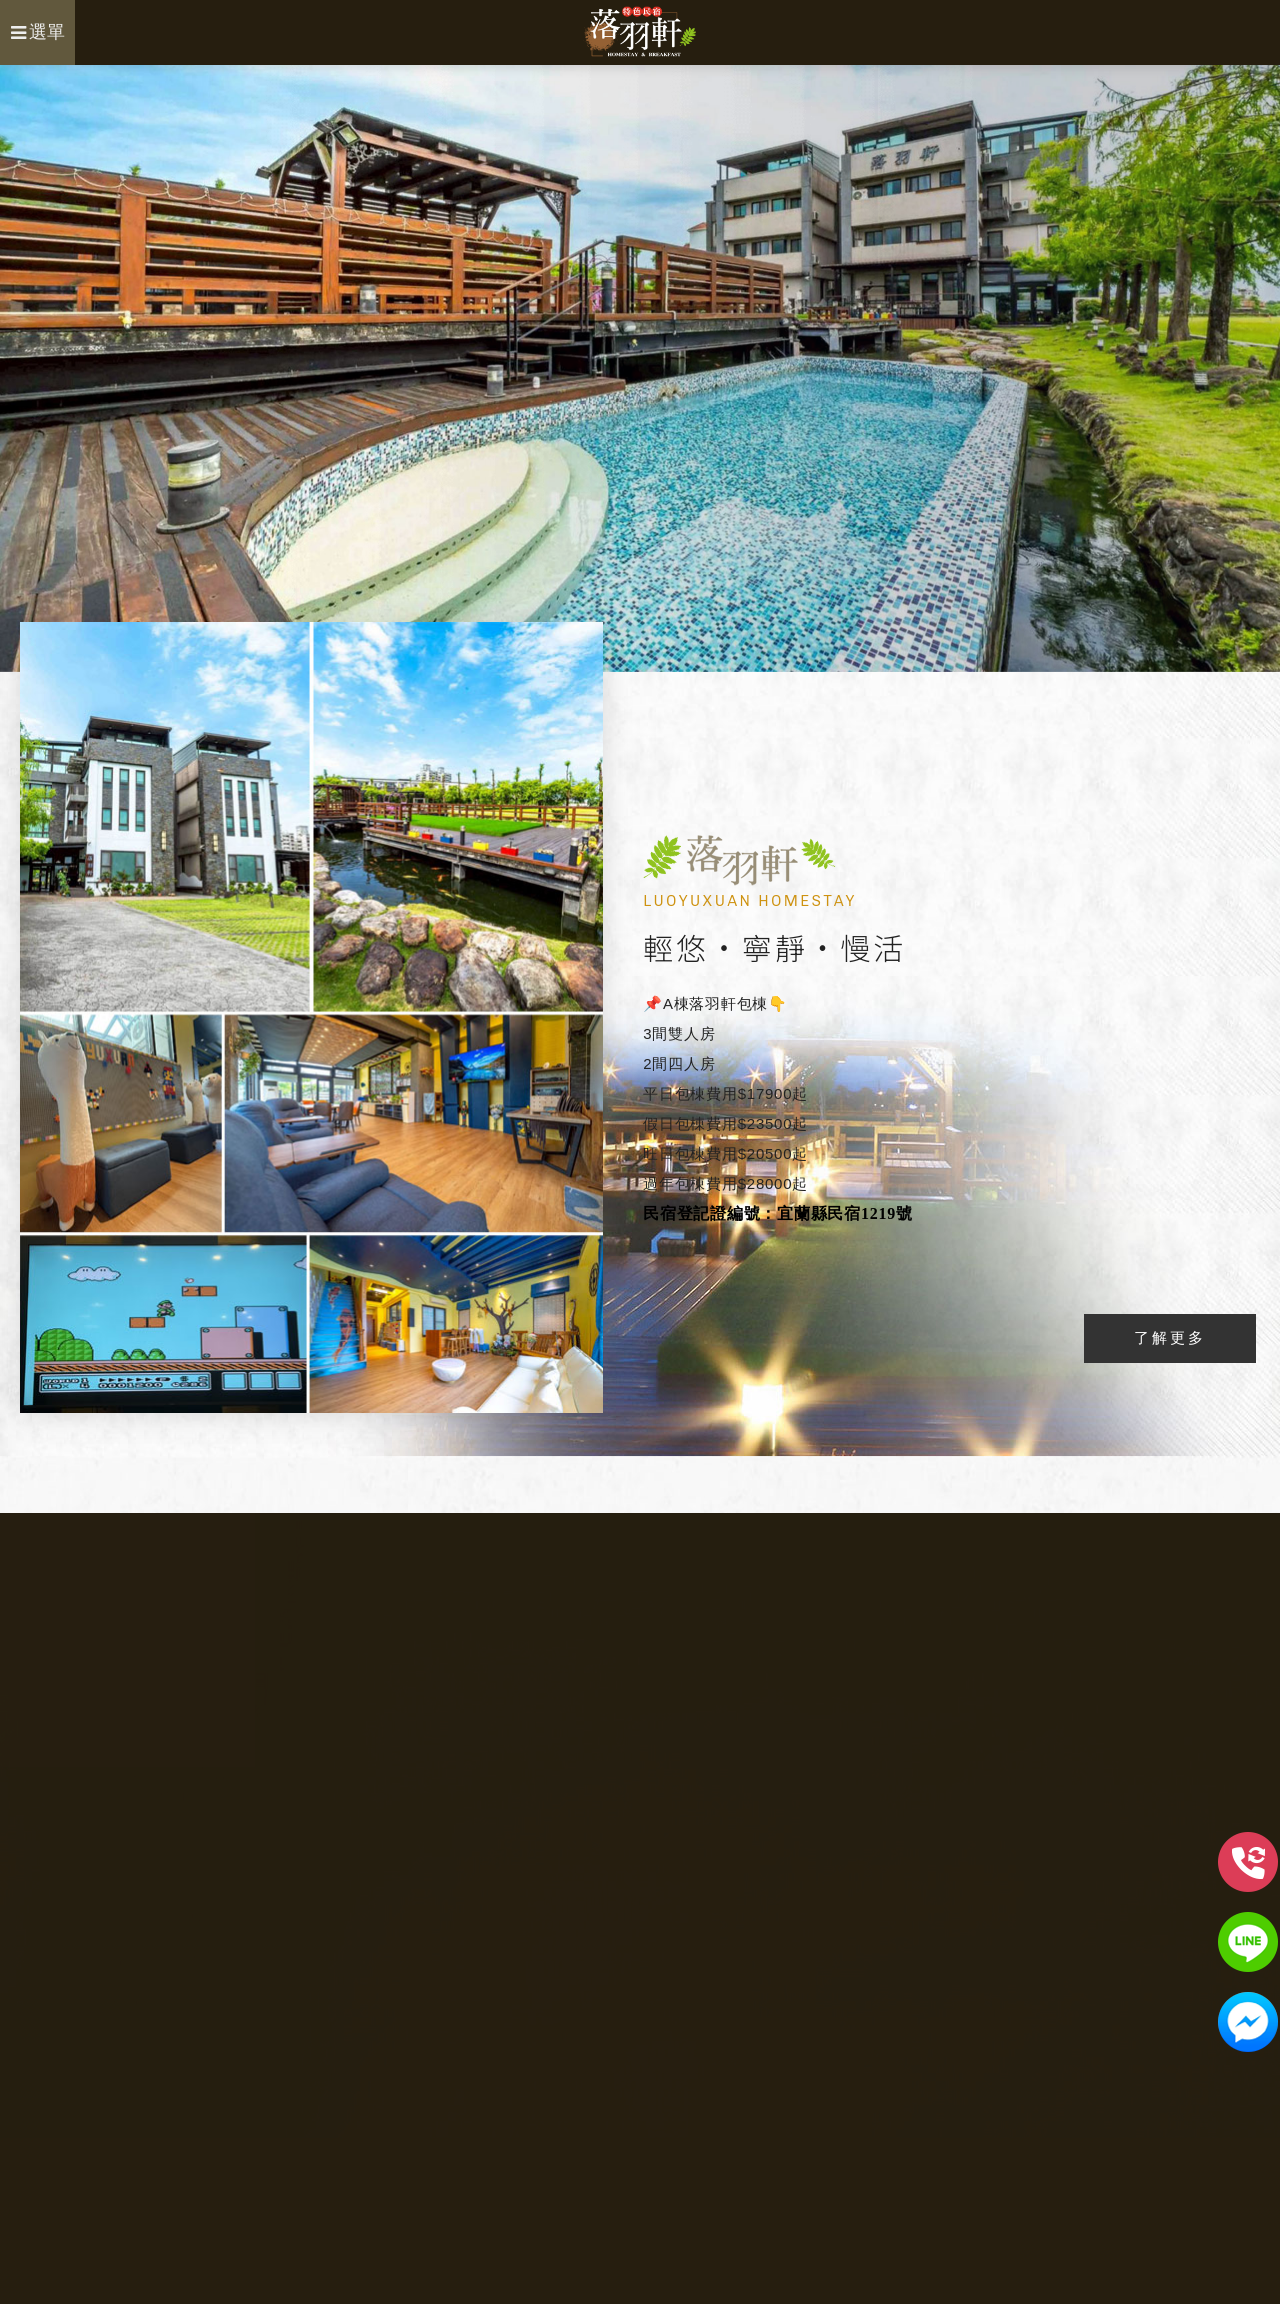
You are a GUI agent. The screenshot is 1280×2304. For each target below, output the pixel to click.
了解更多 (1170, 1337)
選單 (38, 32)
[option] (640, 368)
